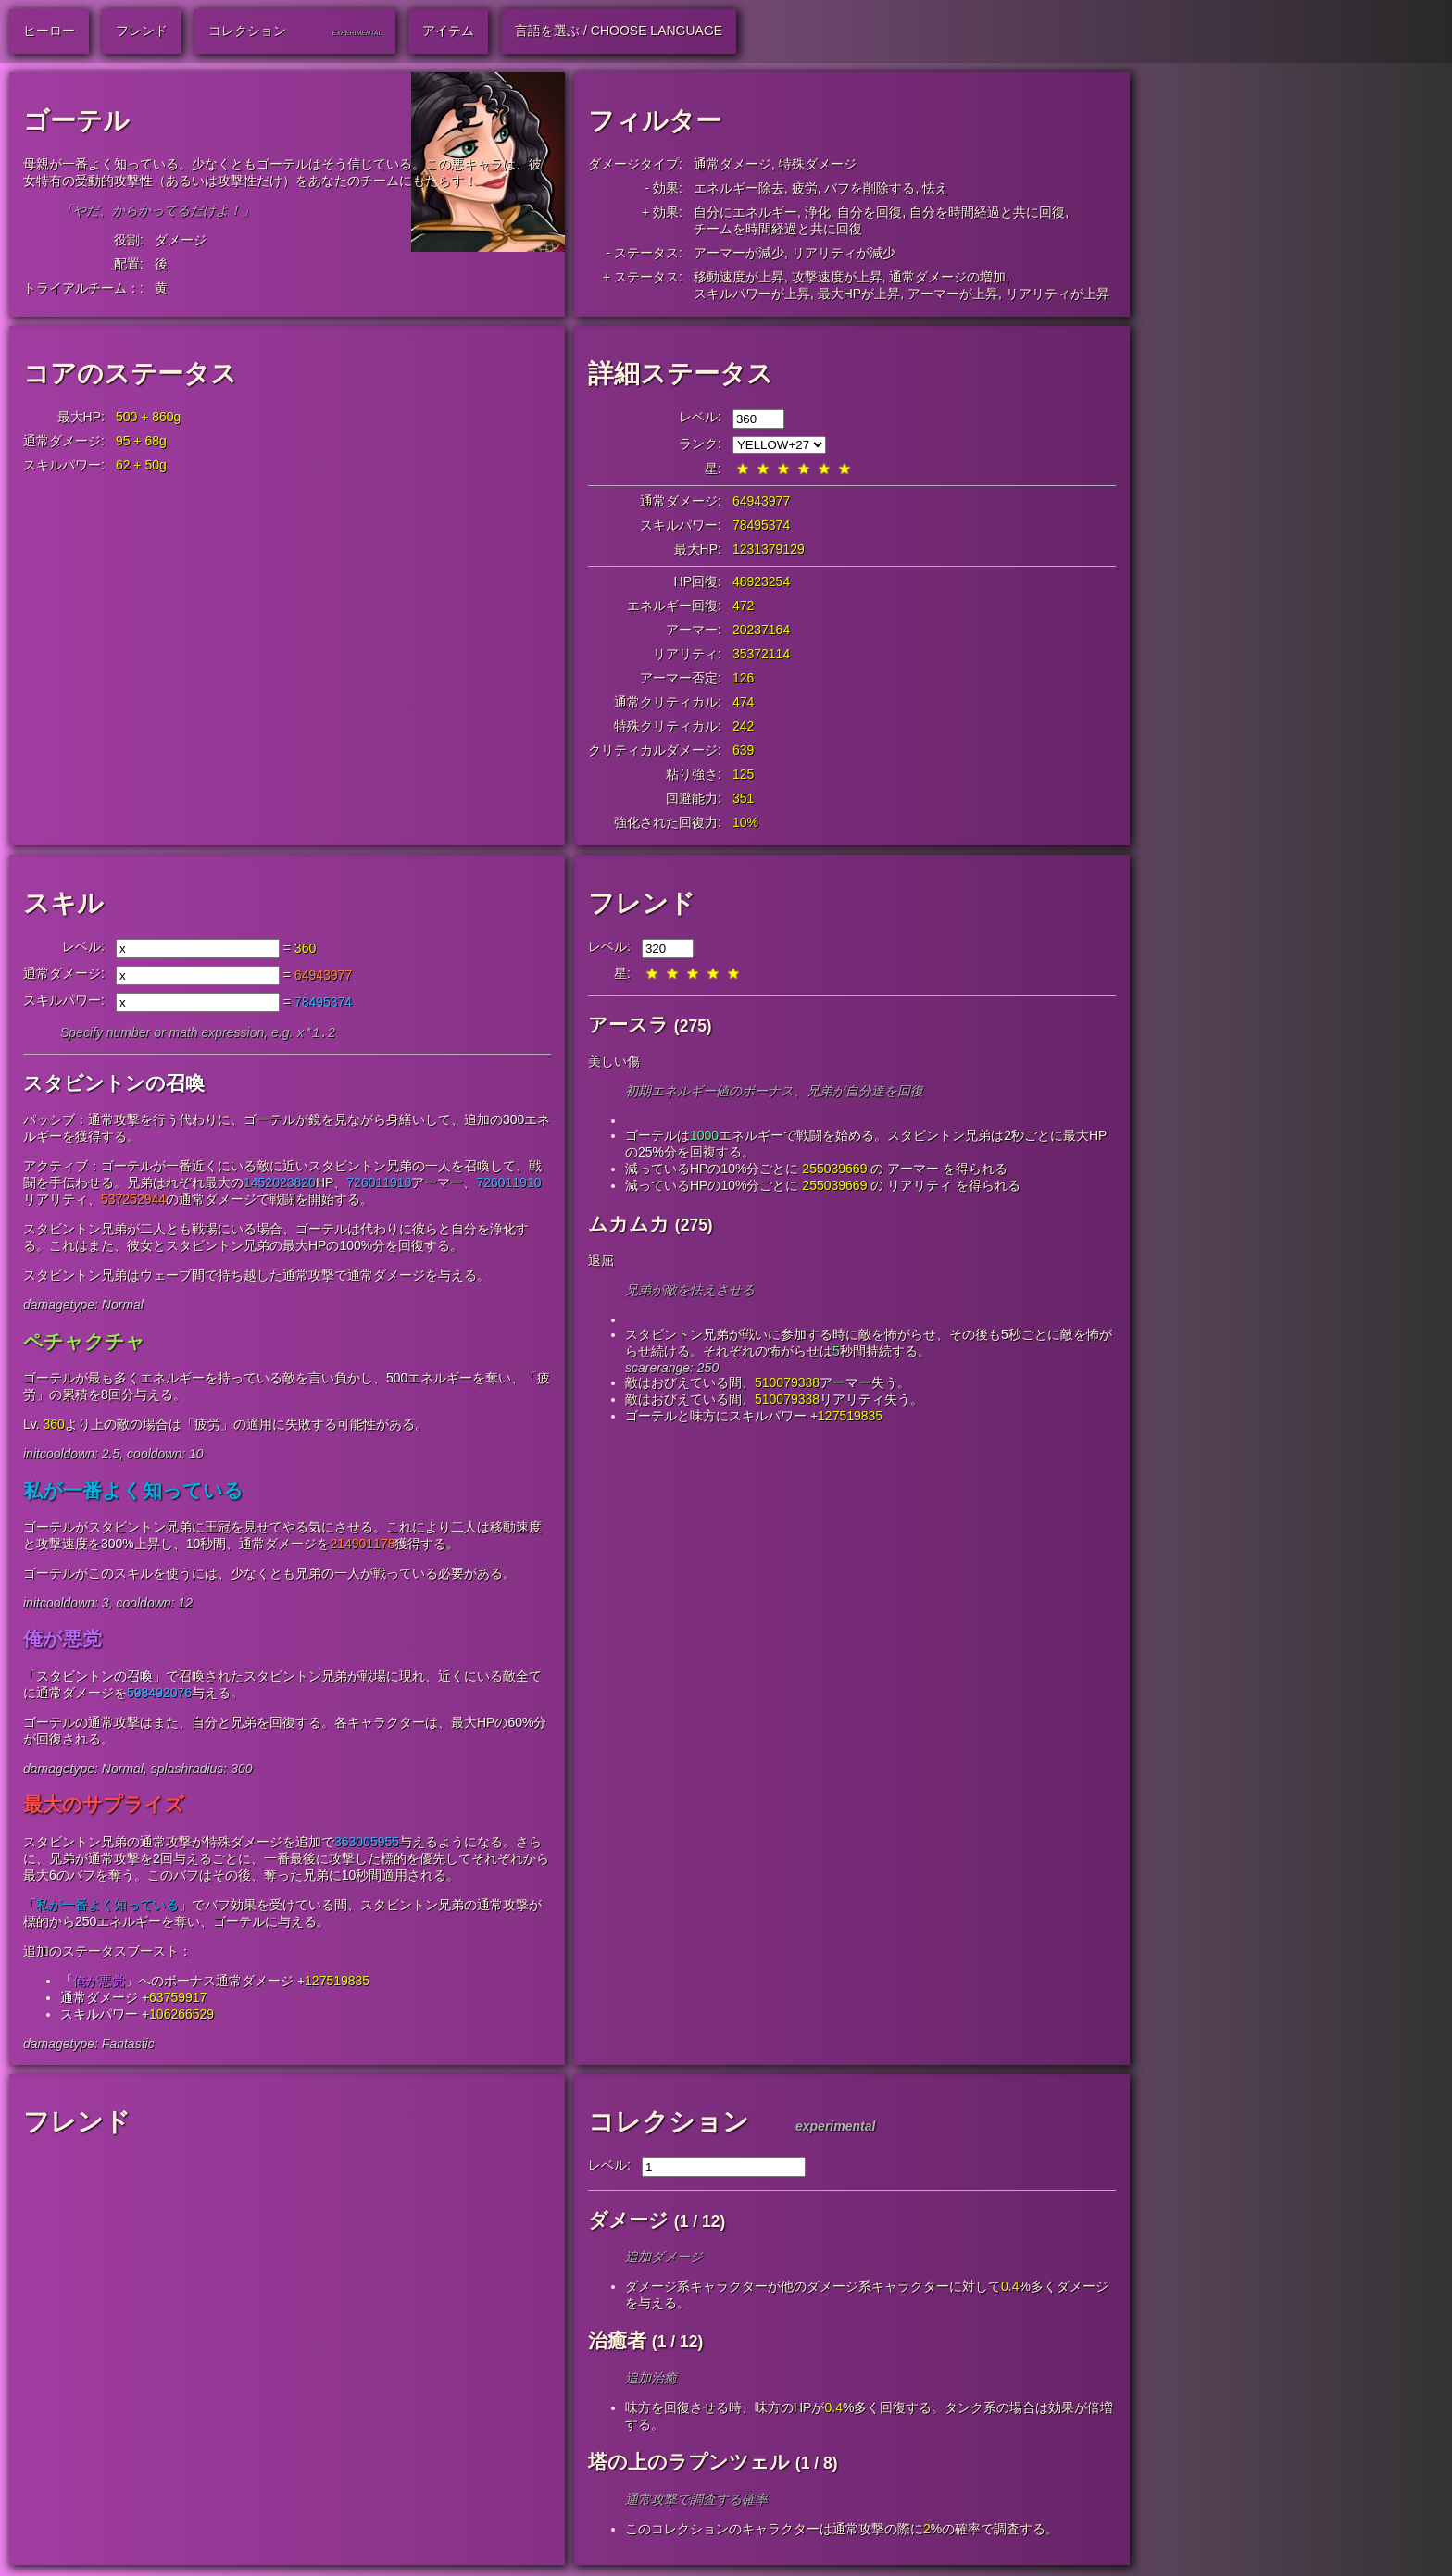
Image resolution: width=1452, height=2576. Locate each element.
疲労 (805, 188)
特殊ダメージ (818, 163)
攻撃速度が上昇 (837, 276)
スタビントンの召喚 (114, 1084)
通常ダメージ (732, 163)
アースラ (628, 1024)
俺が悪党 (62, 1640)
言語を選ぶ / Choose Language (618, 30)
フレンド (641, 903)
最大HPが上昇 (859, 293)
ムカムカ (629, 1223)
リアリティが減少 (843, 252)
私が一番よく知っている (133, 1492)
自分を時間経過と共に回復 (987, 212)
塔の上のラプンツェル (689, 2463)
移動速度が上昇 (739, 276)
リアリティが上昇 (1057, 293)
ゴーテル (651, 1415)
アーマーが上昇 (953, 293)
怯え (935, 188)
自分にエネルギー (745, 212)
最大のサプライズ (103, 1806)
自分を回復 (869, 212)
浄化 (818, 212)
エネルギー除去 (739, 188)
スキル (63, 903)
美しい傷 (614, 1061)
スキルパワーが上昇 (752, 293)
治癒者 (617, 2342)
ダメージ (181, 239)
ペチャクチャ (84, 1343)
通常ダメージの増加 (947, 276)
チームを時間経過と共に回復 (778, 228)
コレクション (668, 2123)
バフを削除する (869, 188)
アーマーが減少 (739, 252)
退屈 (601, 1260)
